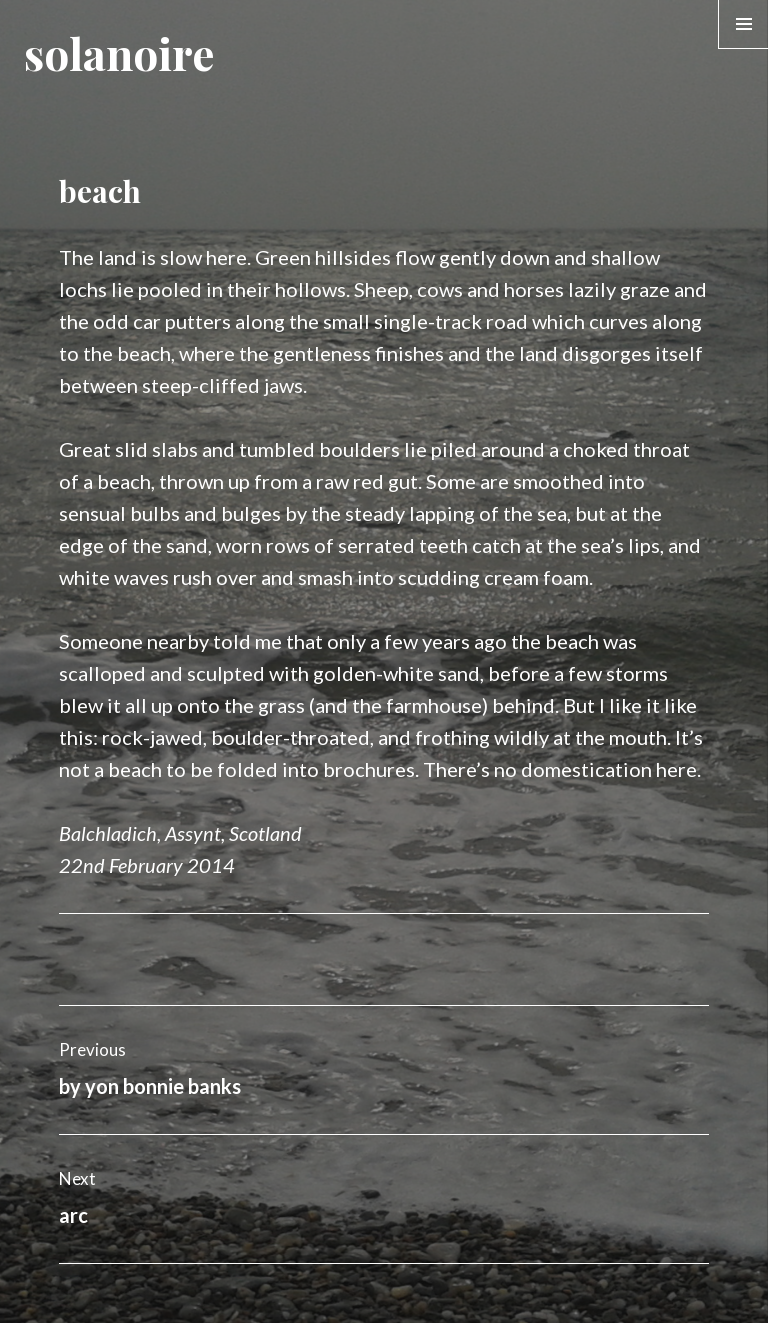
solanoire (119, 52)
